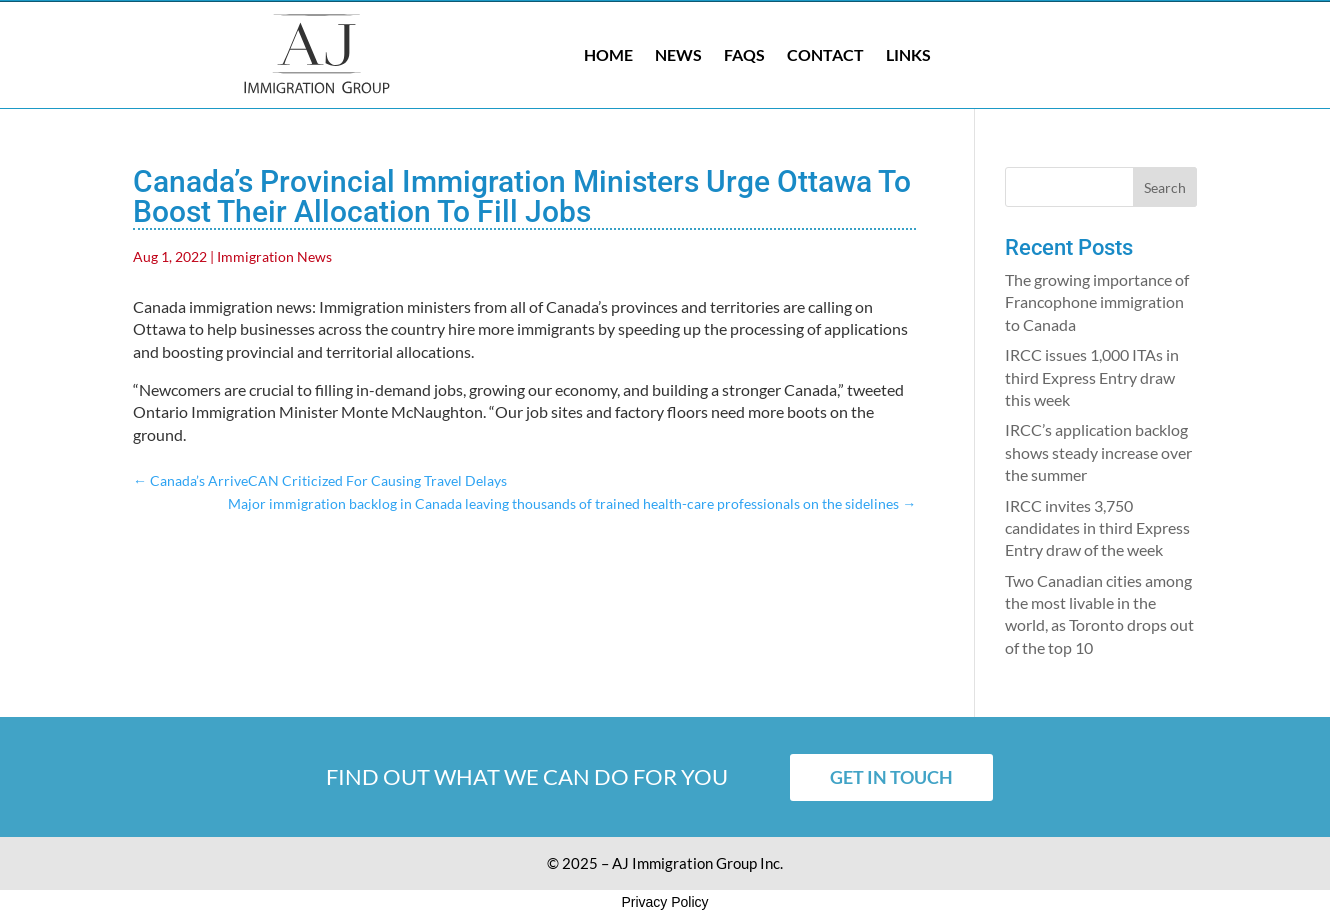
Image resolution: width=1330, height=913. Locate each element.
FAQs (744, 54)
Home (608, 54)
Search (1165, 187)
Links (908, 54)
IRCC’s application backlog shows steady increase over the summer (1098, 452)
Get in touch (891, 777)
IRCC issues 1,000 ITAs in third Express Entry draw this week (1092, 377)
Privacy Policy (664, 902)
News (678, 54)
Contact (825, 54)
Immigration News (274, 256)
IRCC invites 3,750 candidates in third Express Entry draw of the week (1097, 528)
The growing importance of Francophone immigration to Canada (1097, 302)
